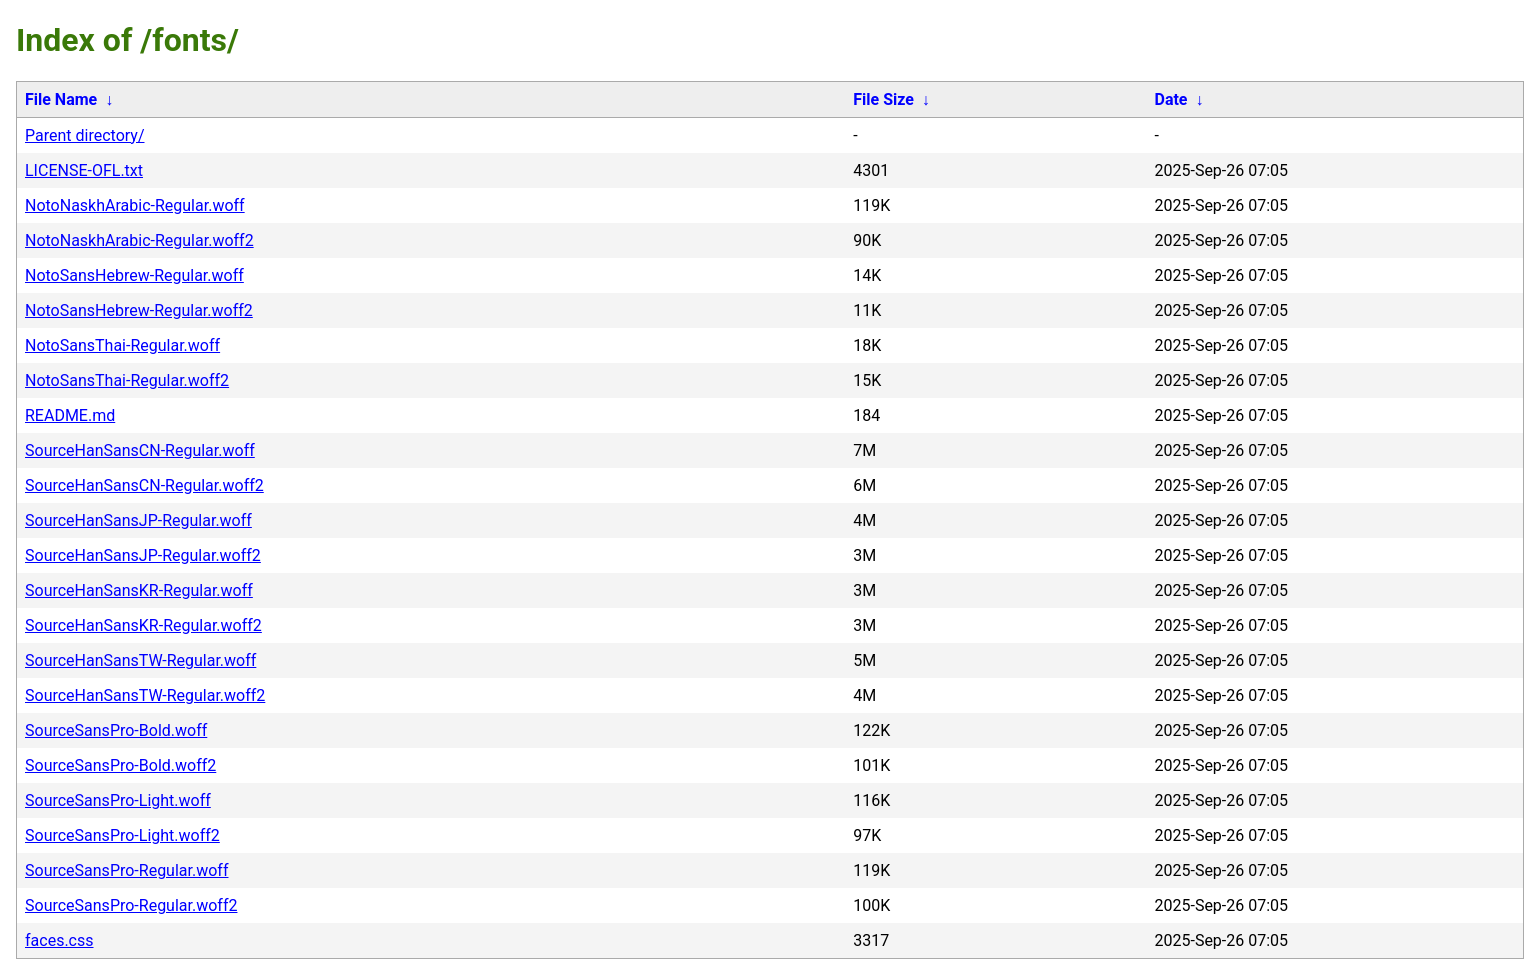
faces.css (59, 940)
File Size (883, 99)
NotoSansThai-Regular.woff (122, 345)
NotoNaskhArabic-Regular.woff (135, 205)
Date (1170, 99)
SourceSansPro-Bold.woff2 (120, 765)
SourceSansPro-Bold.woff (116, 730)
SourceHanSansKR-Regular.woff (139, 590)
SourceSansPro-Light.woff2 (122, 835)
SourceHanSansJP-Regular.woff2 (143, 555)
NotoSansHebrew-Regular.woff (134, 275)
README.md (70, 415)
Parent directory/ (85, 135)
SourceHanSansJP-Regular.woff (138, 520)
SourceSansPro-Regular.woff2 (131, 905)
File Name (61, 99)
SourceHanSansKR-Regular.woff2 (143, 625)
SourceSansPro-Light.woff (118, 800)
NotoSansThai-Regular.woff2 (127, 380)
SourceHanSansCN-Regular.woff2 (144, 485)
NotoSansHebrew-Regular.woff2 (139, 310)
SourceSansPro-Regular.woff (126, 870)
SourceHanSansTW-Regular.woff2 (145, 695)
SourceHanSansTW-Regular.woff (140, 660)
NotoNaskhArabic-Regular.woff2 (139, 240)
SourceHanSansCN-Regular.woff (140, 450)
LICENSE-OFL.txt (84, 170)
